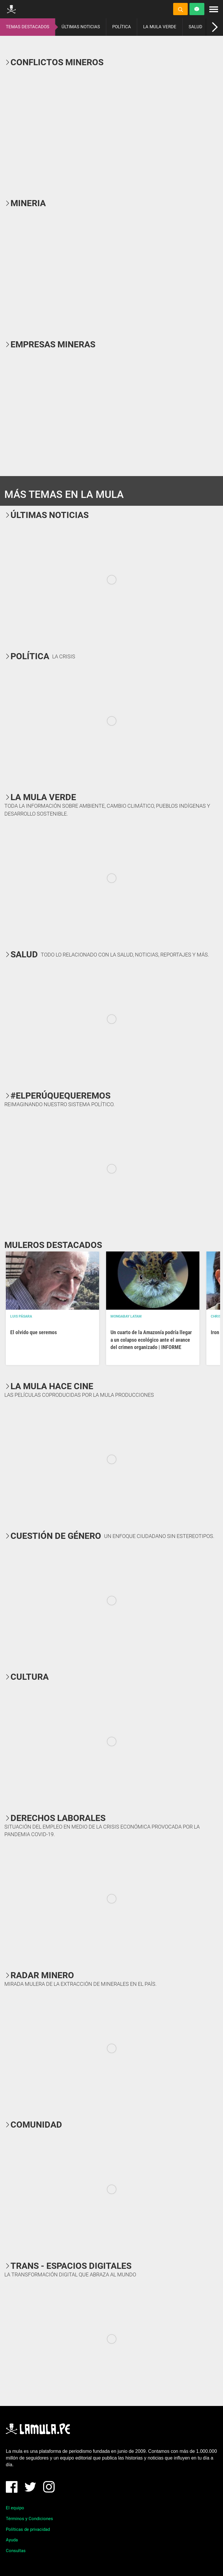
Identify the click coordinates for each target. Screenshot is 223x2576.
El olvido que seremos (33, 1332)
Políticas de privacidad (28, 2529)
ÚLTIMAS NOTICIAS (81, 26)
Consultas (16, 2550)
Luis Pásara (21, 1316)
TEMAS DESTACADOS (27, 26)
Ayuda (12, 2540)
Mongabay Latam (126, 1316)
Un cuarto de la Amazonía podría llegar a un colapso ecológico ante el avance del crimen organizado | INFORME (151, 1339)
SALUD (195, 26)
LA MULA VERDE (159, 26)
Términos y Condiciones (29, 2518)
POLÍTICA (121, 26)
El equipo (15, 2507)
